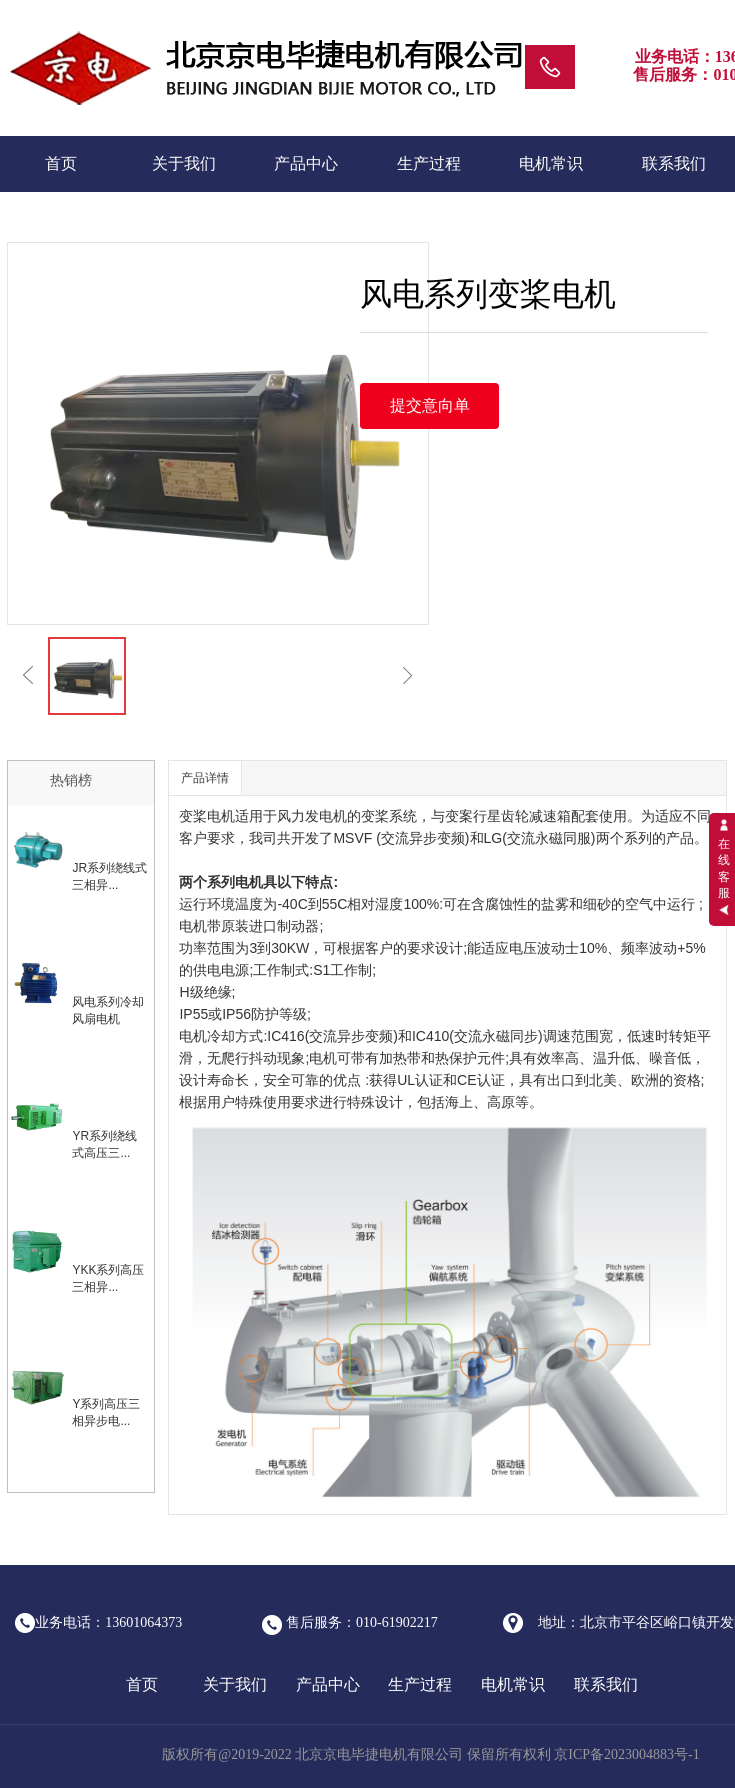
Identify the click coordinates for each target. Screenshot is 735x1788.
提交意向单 (430, 405)
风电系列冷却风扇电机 (108, 1010)
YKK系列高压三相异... (108, 1278)
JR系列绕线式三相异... (109, 876)
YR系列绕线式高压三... (104, 1144)
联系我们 (674, 163)
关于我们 (184, 163)
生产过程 (429, 163)
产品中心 (306, 163)
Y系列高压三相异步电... (106, 1412)
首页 (61, 163)
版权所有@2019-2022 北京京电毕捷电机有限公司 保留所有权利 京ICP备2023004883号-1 (432, 1754)
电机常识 (551, 163)
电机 (221, 816)
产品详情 (205, 778)
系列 (638, 838)
